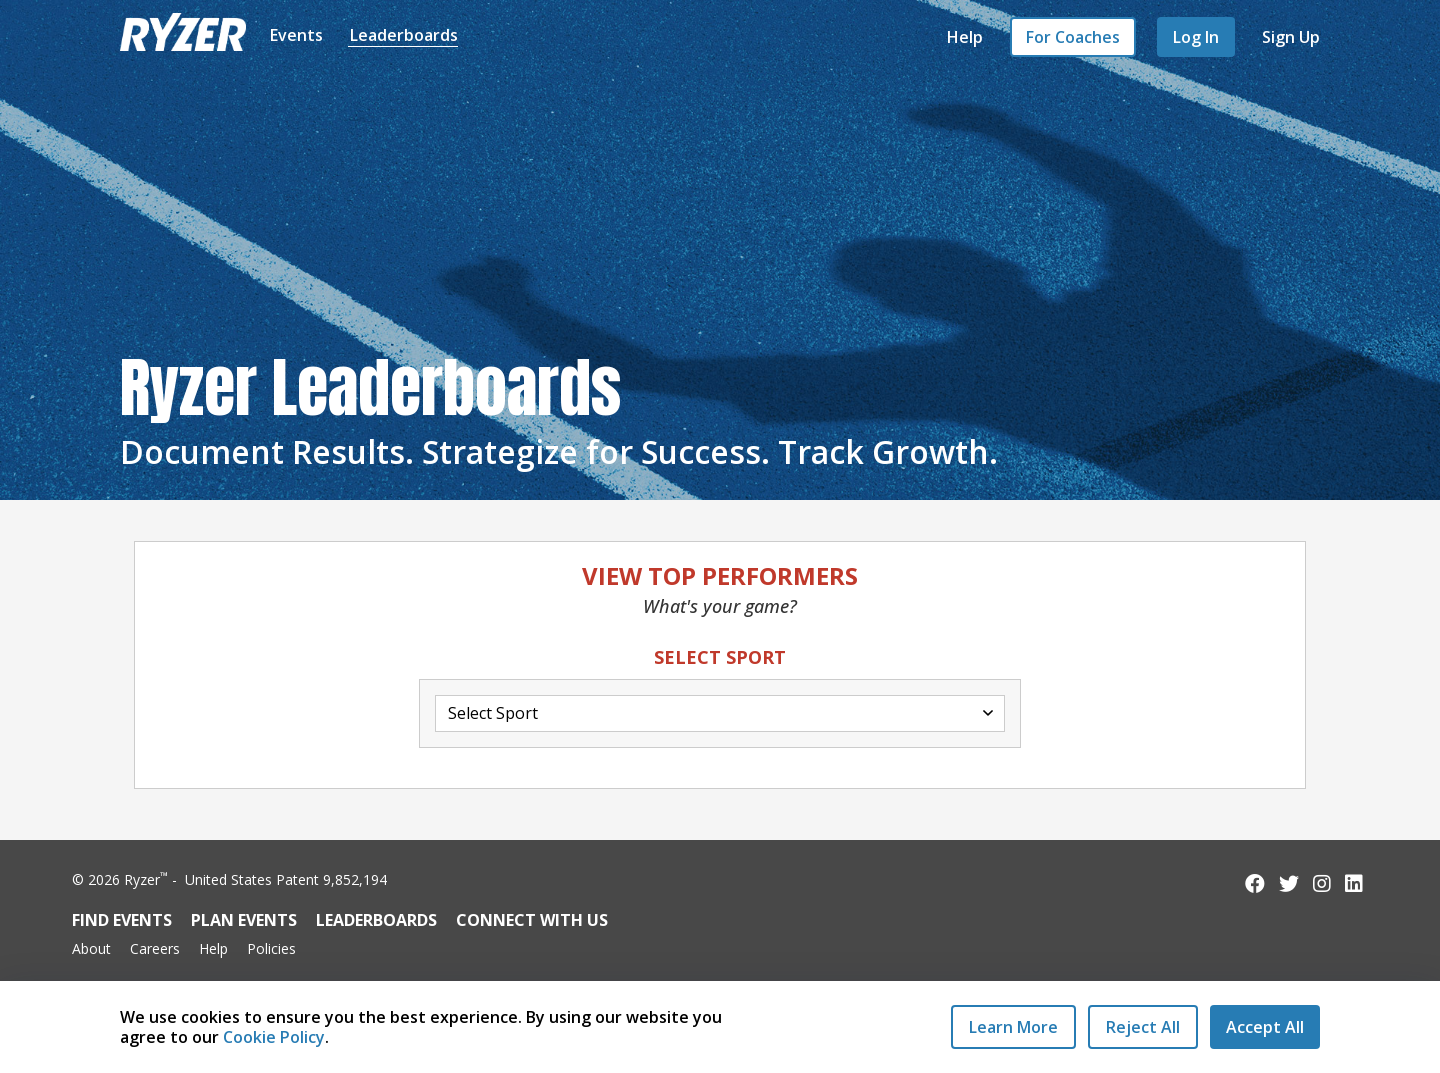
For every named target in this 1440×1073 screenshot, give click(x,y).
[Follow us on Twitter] (1289, 883)
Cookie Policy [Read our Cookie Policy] (274, 1037)
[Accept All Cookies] (1265, 1027)
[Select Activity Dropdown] (720, 713)
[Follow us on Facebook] (1255, 883)
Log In (1196, 37)
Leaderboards (404, 35)
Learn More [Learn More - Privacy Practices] (1013, 1027)
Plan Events (244, 920)
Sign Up (1291, 37)
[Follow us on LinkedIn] (1354, 883)
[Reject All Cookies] (1143, 1027)
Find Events (122, 920)
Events (296, 35)
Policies (271, 948)
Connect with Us (532, 920)
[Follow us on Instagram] (1322, 883)
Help (965, 37)
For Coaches (1073, 37)
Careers (155, 948)
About (91, 948)
